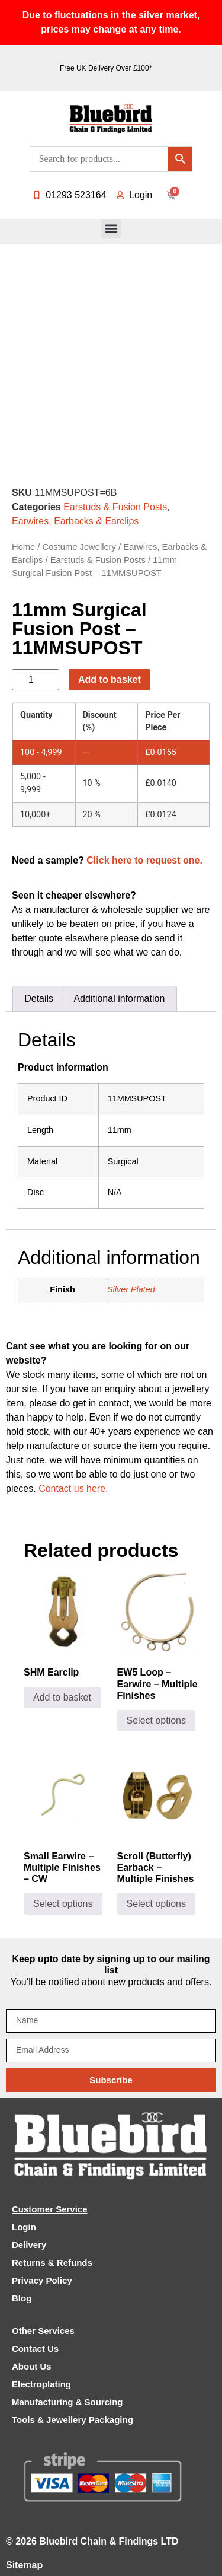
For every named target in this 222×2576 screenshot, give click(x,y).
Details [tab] (38, 999)
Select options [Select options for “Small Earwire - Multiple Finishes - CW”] (63, 1904)
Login (24, 2227)
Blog (21, 2298)
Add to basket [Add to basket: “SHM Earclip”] (62, 1697)
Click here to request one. (144, 860)
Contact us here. (73, 1488)
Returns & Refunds (52, 2262)
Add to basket (109, 679)
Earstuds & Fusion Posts (115, 507)
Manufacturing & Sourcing (67, 2402)
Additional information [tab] (119, 999)
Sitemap (24, 2565)
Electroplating (41, 2384)
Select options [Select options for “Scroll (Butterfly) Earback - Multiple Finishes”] (156, 1904)
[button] (111, 228)
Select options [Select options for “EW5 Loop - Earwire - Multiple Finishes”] (156, 1720)
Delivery (29, 2245)
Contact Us (35, 2348)
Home (23, 547)
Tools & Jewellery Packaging (72, 2420)
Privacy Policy (42, 2280)
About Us (32, 2366)
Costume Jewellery (79, 547)
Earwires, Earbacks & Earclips (75, 521)
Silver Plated (131, 1289)
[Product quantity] (35, 679)
